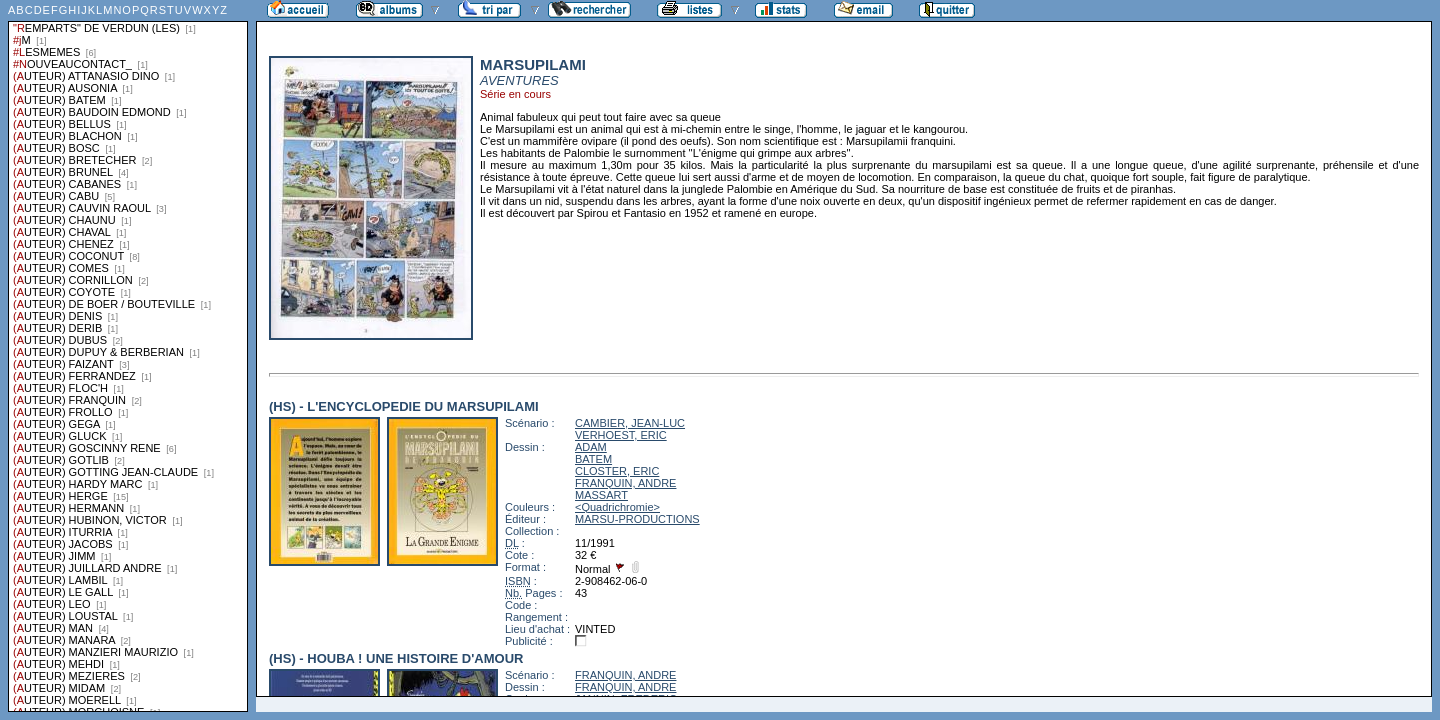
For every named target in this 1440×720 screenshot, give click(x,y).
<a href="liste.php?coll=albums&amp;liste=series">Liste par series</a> (128, 356)
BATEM (593, 459)
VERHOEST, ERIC (621, 435)
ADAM (591, 447)
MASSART (601, 495)
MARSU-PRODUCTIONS (637, 519)
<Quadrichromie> (617, 507)
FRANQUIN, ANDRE (625, 483)
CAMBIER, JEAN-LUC (630, 423)
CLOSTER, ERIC (617, 471)
